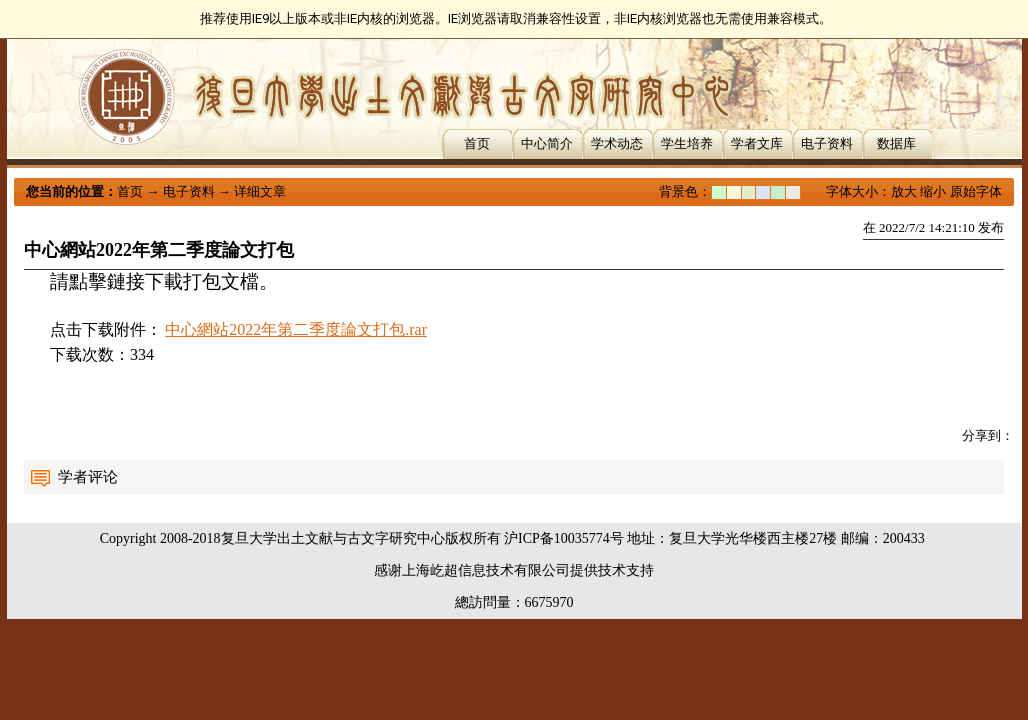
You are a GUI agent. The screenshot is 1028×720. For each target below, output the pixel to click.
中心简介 (547, 143)
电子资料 (827, 143)
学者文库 (757, 143)
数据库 (896, 143)
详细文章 (260, 191)
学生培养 (687, 143)
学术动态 (617, 143)
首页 (477, 143)
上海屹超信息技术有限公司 (486, 570)
